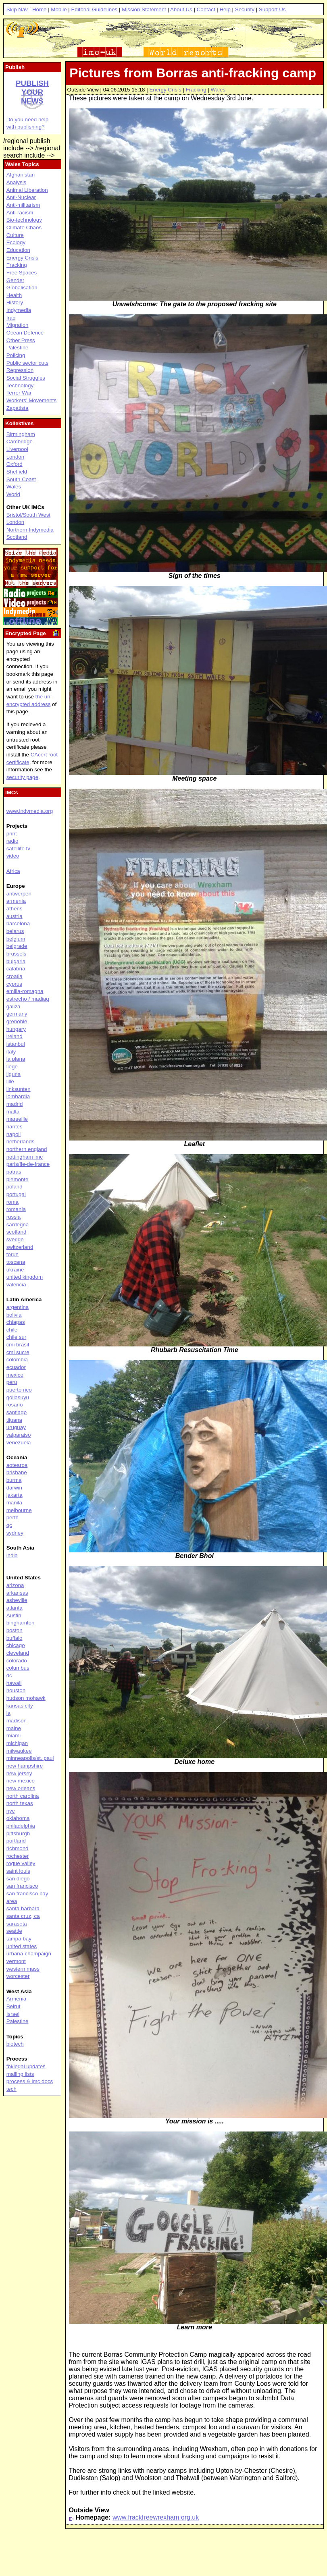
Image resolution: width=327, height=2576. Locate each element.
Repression (19, 370)
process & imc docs (29, 2081)
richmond (17, 1848)
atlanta (14, 1608)
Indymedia (18, 310)
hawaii (14, 1683)
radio (12, 841)
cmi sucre (17, 1352)
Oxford (14, 464)
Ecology (15, 242)
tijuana (14, 1420)
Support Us (272, 9)
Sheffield (16, 472)
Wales (217, 90)
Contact (206, 9)
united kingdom (24, 1277)
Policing (15, 355)
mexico (14, 1375)
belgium (15, 939)
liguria (13, 1074)
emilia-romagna (25, 991)
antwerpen (18, 894)
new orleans (20, 1788)
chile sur (16, 1337)
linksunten (18, 1089)
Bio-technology (24, 220)
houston (15, 1690)
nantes (14, 1127)
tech (11, 2089)
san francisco (22, 1886)
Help (224, 9)
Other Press (20, 340)
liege (12, 1067)
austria (14, 916)
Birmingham (20, 434)
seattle (14, 1931)
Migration (17, 325)
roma (12, 1202)
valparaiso (18, 1435)
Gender (15, 280)
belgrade (16, 946)
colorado (16, 1661)
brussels (16, 954)
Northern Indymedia (30, 530)
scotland (16, 1232)
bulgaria (15, 961)
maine (13, 1728)
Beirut (13, 2006)
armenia (16, 901)
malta (13, 1112)
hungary (16, 1029)
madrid (14, 1104)
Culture (15, 235)
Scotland (16, 537)
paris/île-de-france (28, 1164)
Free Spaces (21, 273)
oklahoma (18, 1818)
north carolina (22, 1796)
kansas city (19, 1706)
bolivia (14, 1315)
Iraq (11, 318)
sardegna (17, 1225)
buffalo (14, 1638)
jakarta (14, 1495)
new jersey (19, 1773)
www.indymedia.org (29, 811)
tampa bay (18, 1939)
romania (16, 1209)
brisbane (16, 1472)
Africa (13, 871)
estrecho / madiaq (27, 999)
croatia (14, 976)
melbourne (19, 1510)
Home (39, 9)
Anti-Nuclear (21, 197)
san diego (18, 1879)
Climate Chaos (24, 227)
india (12, 1555)
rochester (17, 1856)
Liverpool (17, 449)
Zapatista (17, 408)
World (13, 494)
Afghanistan (20, 175)
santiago (16, 1412)
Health (14, 295)
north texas (19, 1803)
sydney (14, 1533)
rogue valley (20, 1863)
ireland (14, 1036)
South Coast (21, 479)
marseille (17, 1119)
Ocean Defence (25, 333)
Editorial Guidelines (94, 9)
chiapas (15, 1322)
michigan (17, 1743)
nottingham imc (24, 1157)
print (11, 834)
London (15, 457)
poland (14, 1187)
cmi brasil (17, 1345)
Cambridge (19, 441)
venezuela (18, 1443)
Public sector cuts (27, 363)
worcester (18, 1976)
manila (14, 1503)
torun (12, 1254)
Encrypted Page (25, 633)
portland (16, 1841)
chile (11, 1330)
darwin (14, 1488)
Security (244, 9)
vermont (16, 1961)
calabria (15, 969)
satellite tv (18, 849)
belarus (15, 931)
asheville (16, 1600)
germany (16, 1014)
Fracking (196, 90)
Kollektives (19, 423)
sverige (15, 1239)
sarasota (16, 1924)
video (12, 856)
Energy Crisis (165, 90)
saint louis (18, 1871)
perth (12, 1517)
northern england (26, 1149)
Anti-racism (19, 213)
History (14, 302)
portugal (16, 1194)
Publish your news (32, 92)
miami (13, 1736)
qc (9, 1525)
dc (9, 1675)
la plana (15, 1059)
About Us (181, 9)
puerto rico (19, 1390)
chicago (15, 1645)
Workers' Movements (31, 400)
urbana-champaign (28, 1954)
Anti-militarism (23, 205)
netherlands (20, 1141)
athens (14, 909)
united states (21, 1946)
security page (22, 777)
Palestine (17, 348)
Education (18, 250)
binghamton (20, 1623)
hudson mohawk (26, 1698)
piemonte (17, 1179)
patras (13, 1172)
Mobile (59, 9)
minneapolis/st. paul (30, 1758)
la (8, 1713)
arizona (15, 1585)
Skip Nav (17, 9)
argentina (17, 1307)
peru (11, 1382)
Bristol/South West (28, 515)
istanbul (15, 1044)
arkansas (17, 1593)
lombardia (18, 1096)
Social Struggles (25, 378)
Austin (13, 1615)
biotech (15, 2044)
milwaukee (19, 1751)
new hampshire (24, 1766)
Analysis (16, 182)
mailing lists (20, 2074)
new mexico (20, 1781)
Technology (19, 385)
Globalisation (21, 288)
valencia (16, 1285)
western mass (23, 1969)
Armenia (16, 1999)
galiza (13, 1006)
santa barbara (23, 1908)
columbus (17, 1668)
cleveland (17, 1653)
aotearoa (17, 1465)
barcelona (18, 923)
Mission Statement (144, 9)
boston (14, 1630)
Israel (13, 2014)
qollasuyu (17, 1397)
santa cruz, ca (23, 1916)
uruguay (16, 1427)
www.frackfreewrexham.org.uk (155, 2517)
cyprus (14, 984)
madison (16, 1721)
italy (11, 1052)
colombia (17, 1360)
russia (13, 1217)
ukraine (15, 1270)
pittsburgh (18, 1833)
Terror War (18, 393)
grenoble (16, 1021)
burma (14, 1480)
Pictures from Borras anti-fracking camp (192, 73)
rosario (14, 1405)
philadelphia (20, 1826)
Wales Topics (22, 164)
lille (10, 1081)
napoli (13, 1134)
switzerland (19, 1247)
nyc (10, 1811)
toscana (15, 1262)
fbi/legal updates (26, 2066)
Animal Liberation (27, 190)
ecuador (16, 1367)
